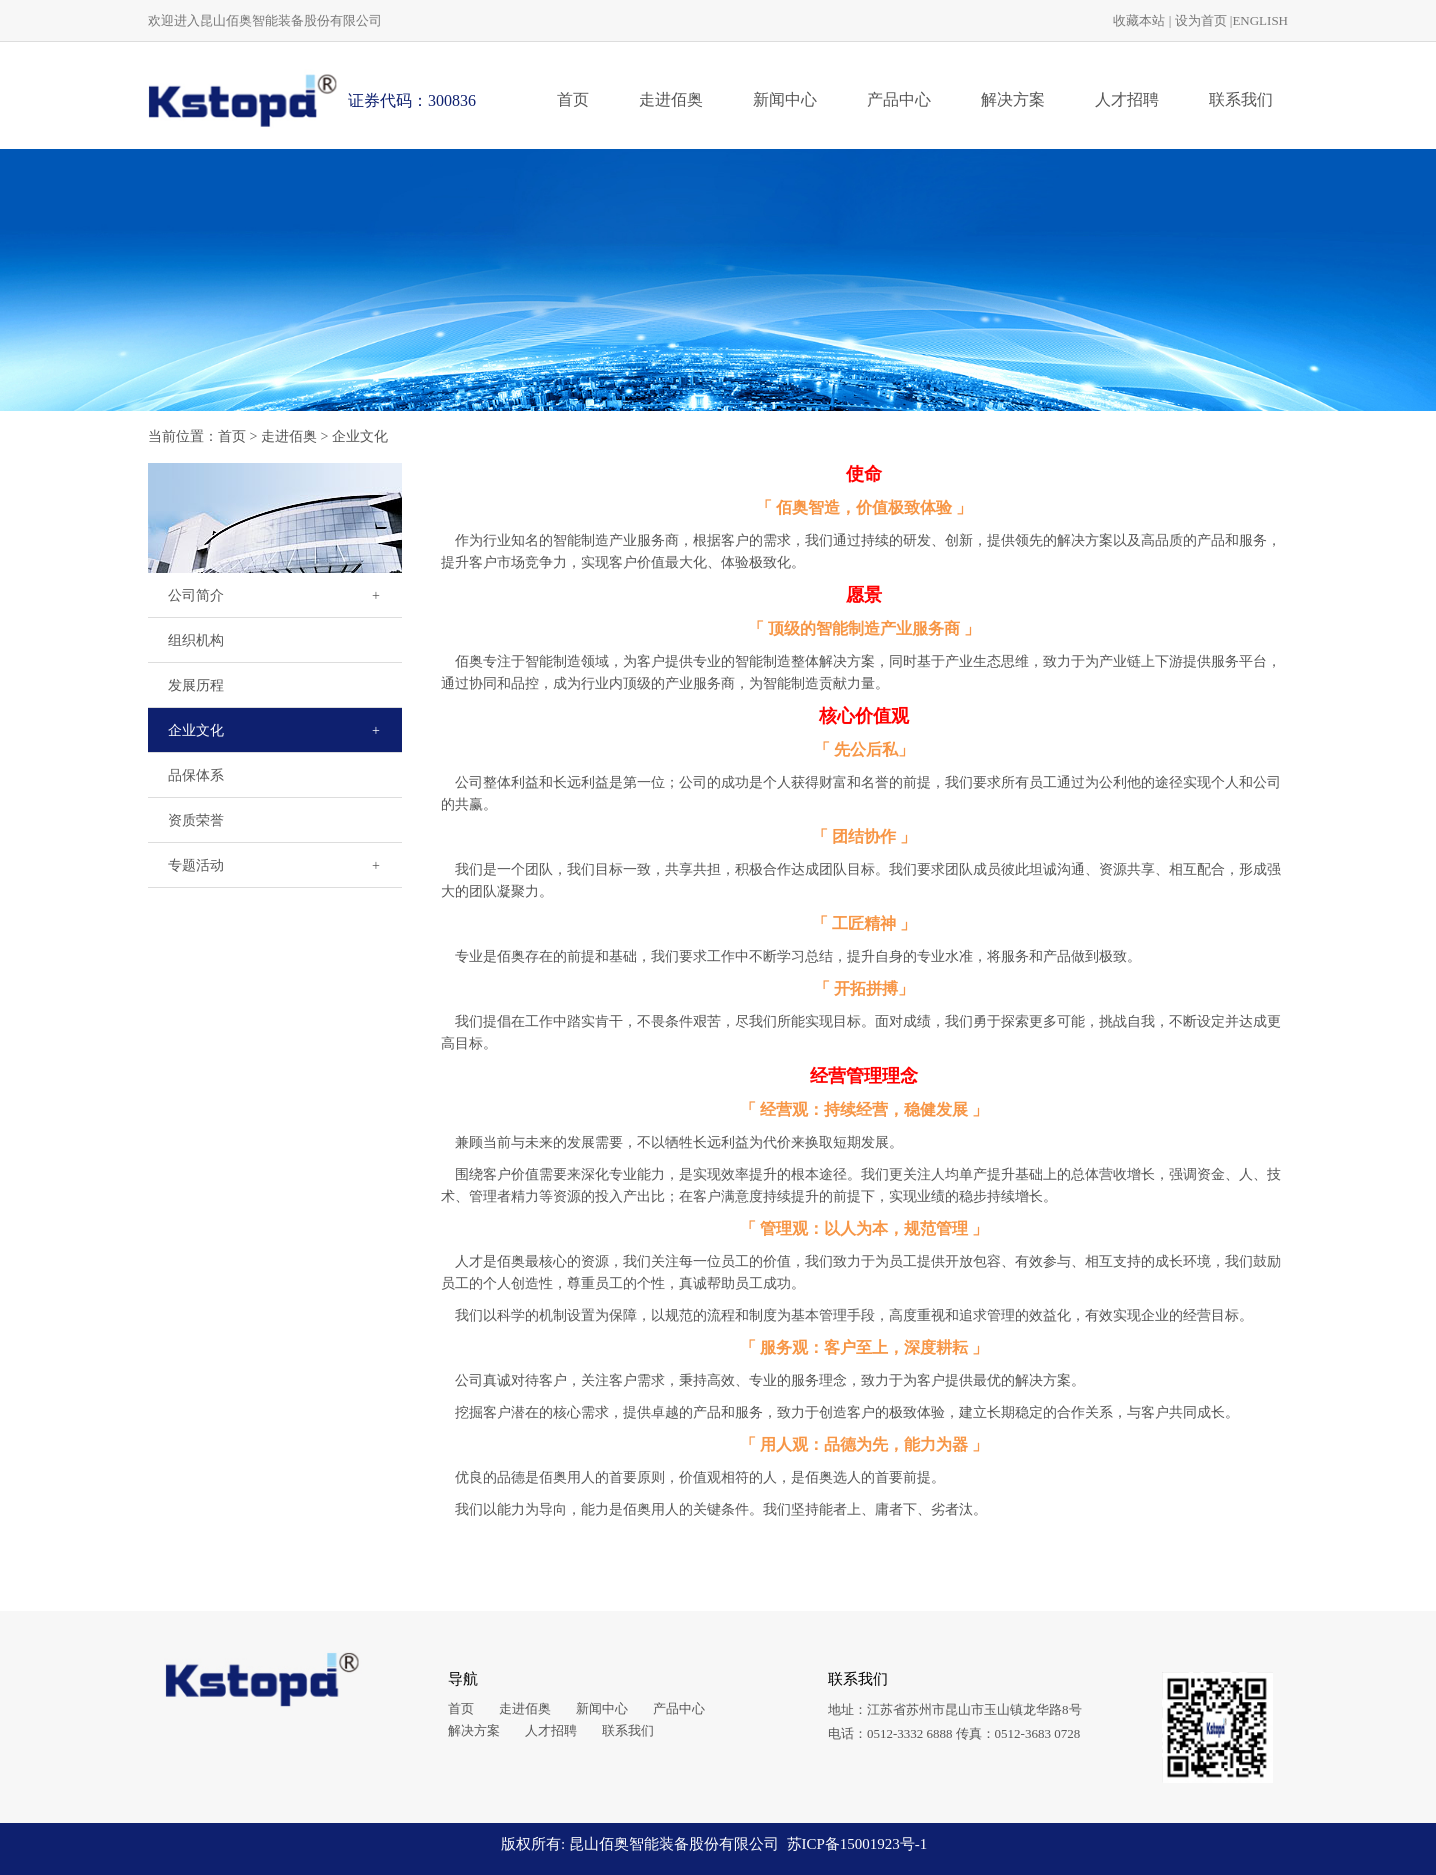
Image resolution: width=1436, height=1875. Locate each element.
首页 (573, 99)
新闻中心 (785, 99)
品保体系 (196, 775)
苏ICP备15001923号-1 (857, 1844)
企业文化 (360, 436)
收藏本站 (1139, 20)
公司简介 (196, 595)
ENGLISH (1260, 20)
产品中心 (899, 99)
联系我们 (1241, 99)
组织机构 (196, 640)
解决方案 (1013, 99)
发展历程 (196, 685)
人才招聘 (1127, 99)
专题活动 (196, 865)
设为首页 (1201, 20)
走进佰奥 (671, 99)
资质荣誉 (196, 820)
